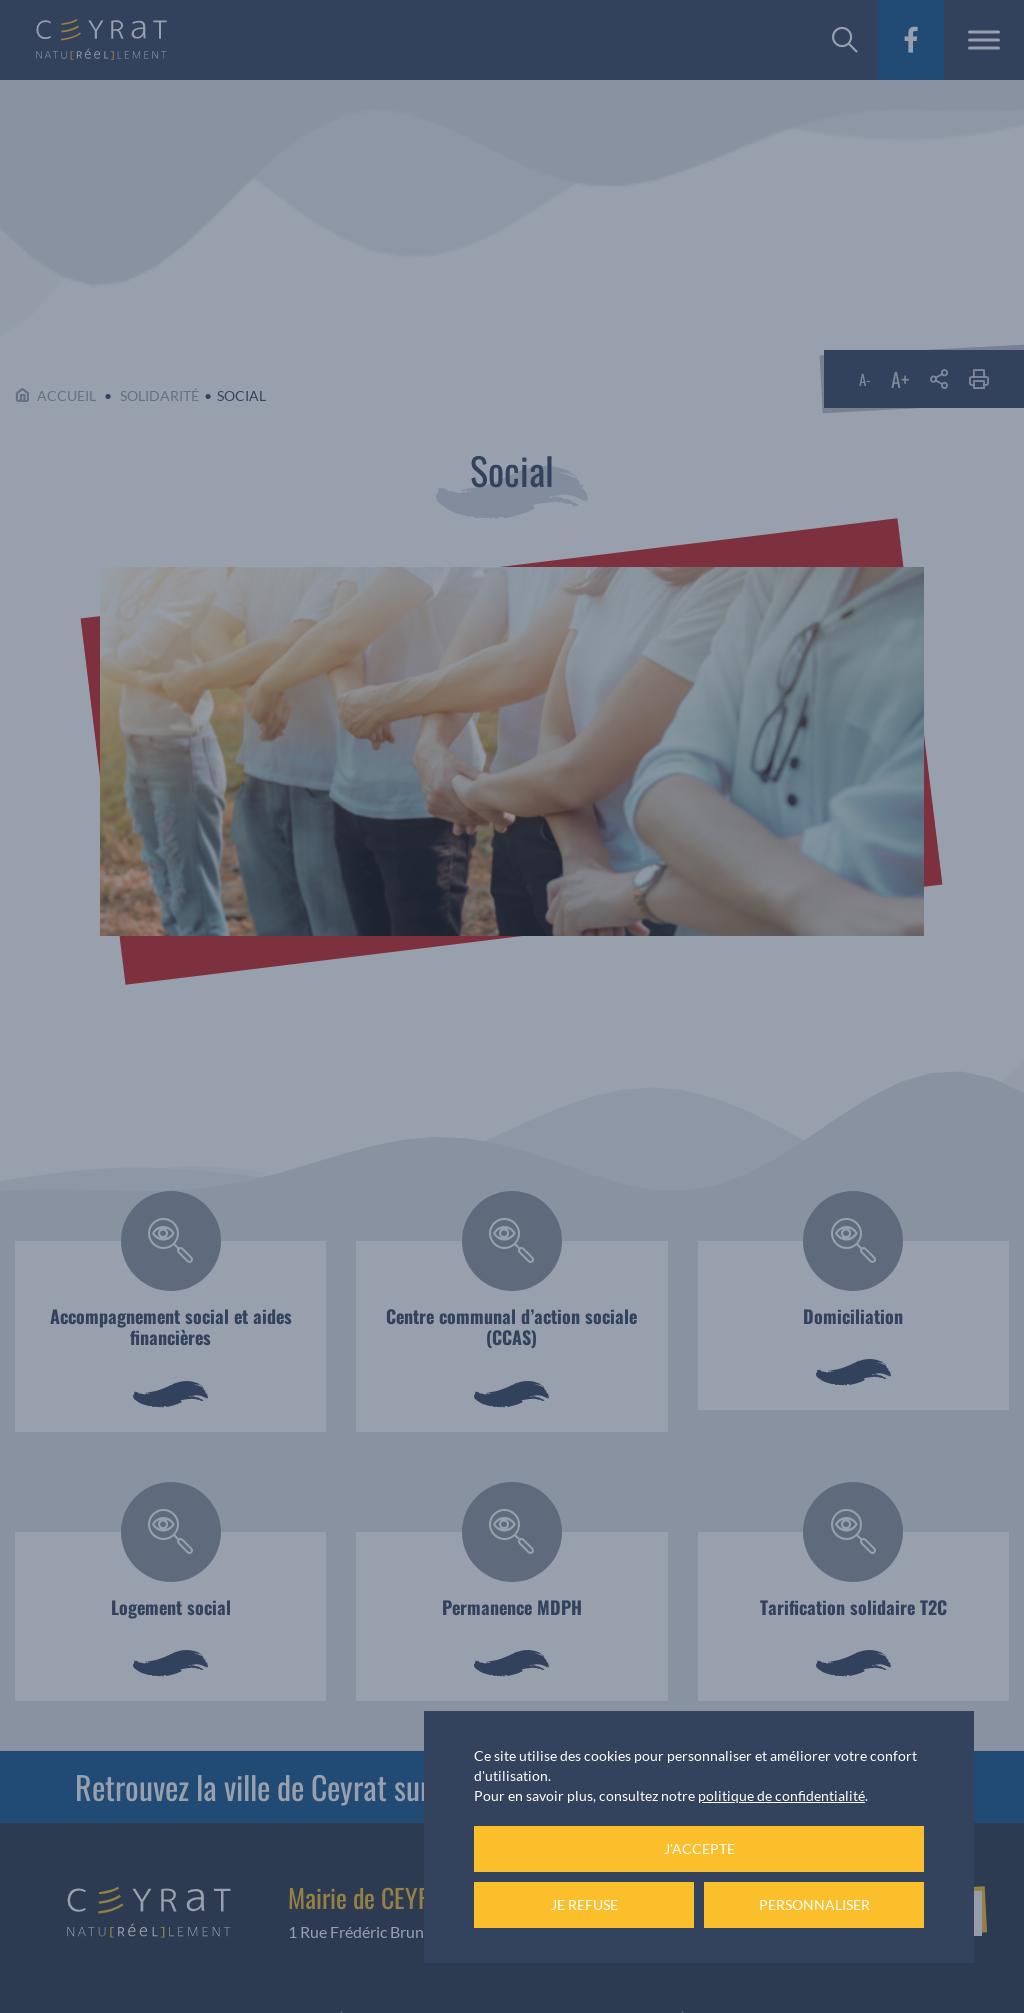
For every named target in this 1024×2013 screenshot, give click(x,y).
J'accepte (699, 1848)
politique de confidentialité (781, 1795)
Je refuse (584, 1904)
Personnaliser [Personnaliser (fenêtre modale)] (814, 1904)
